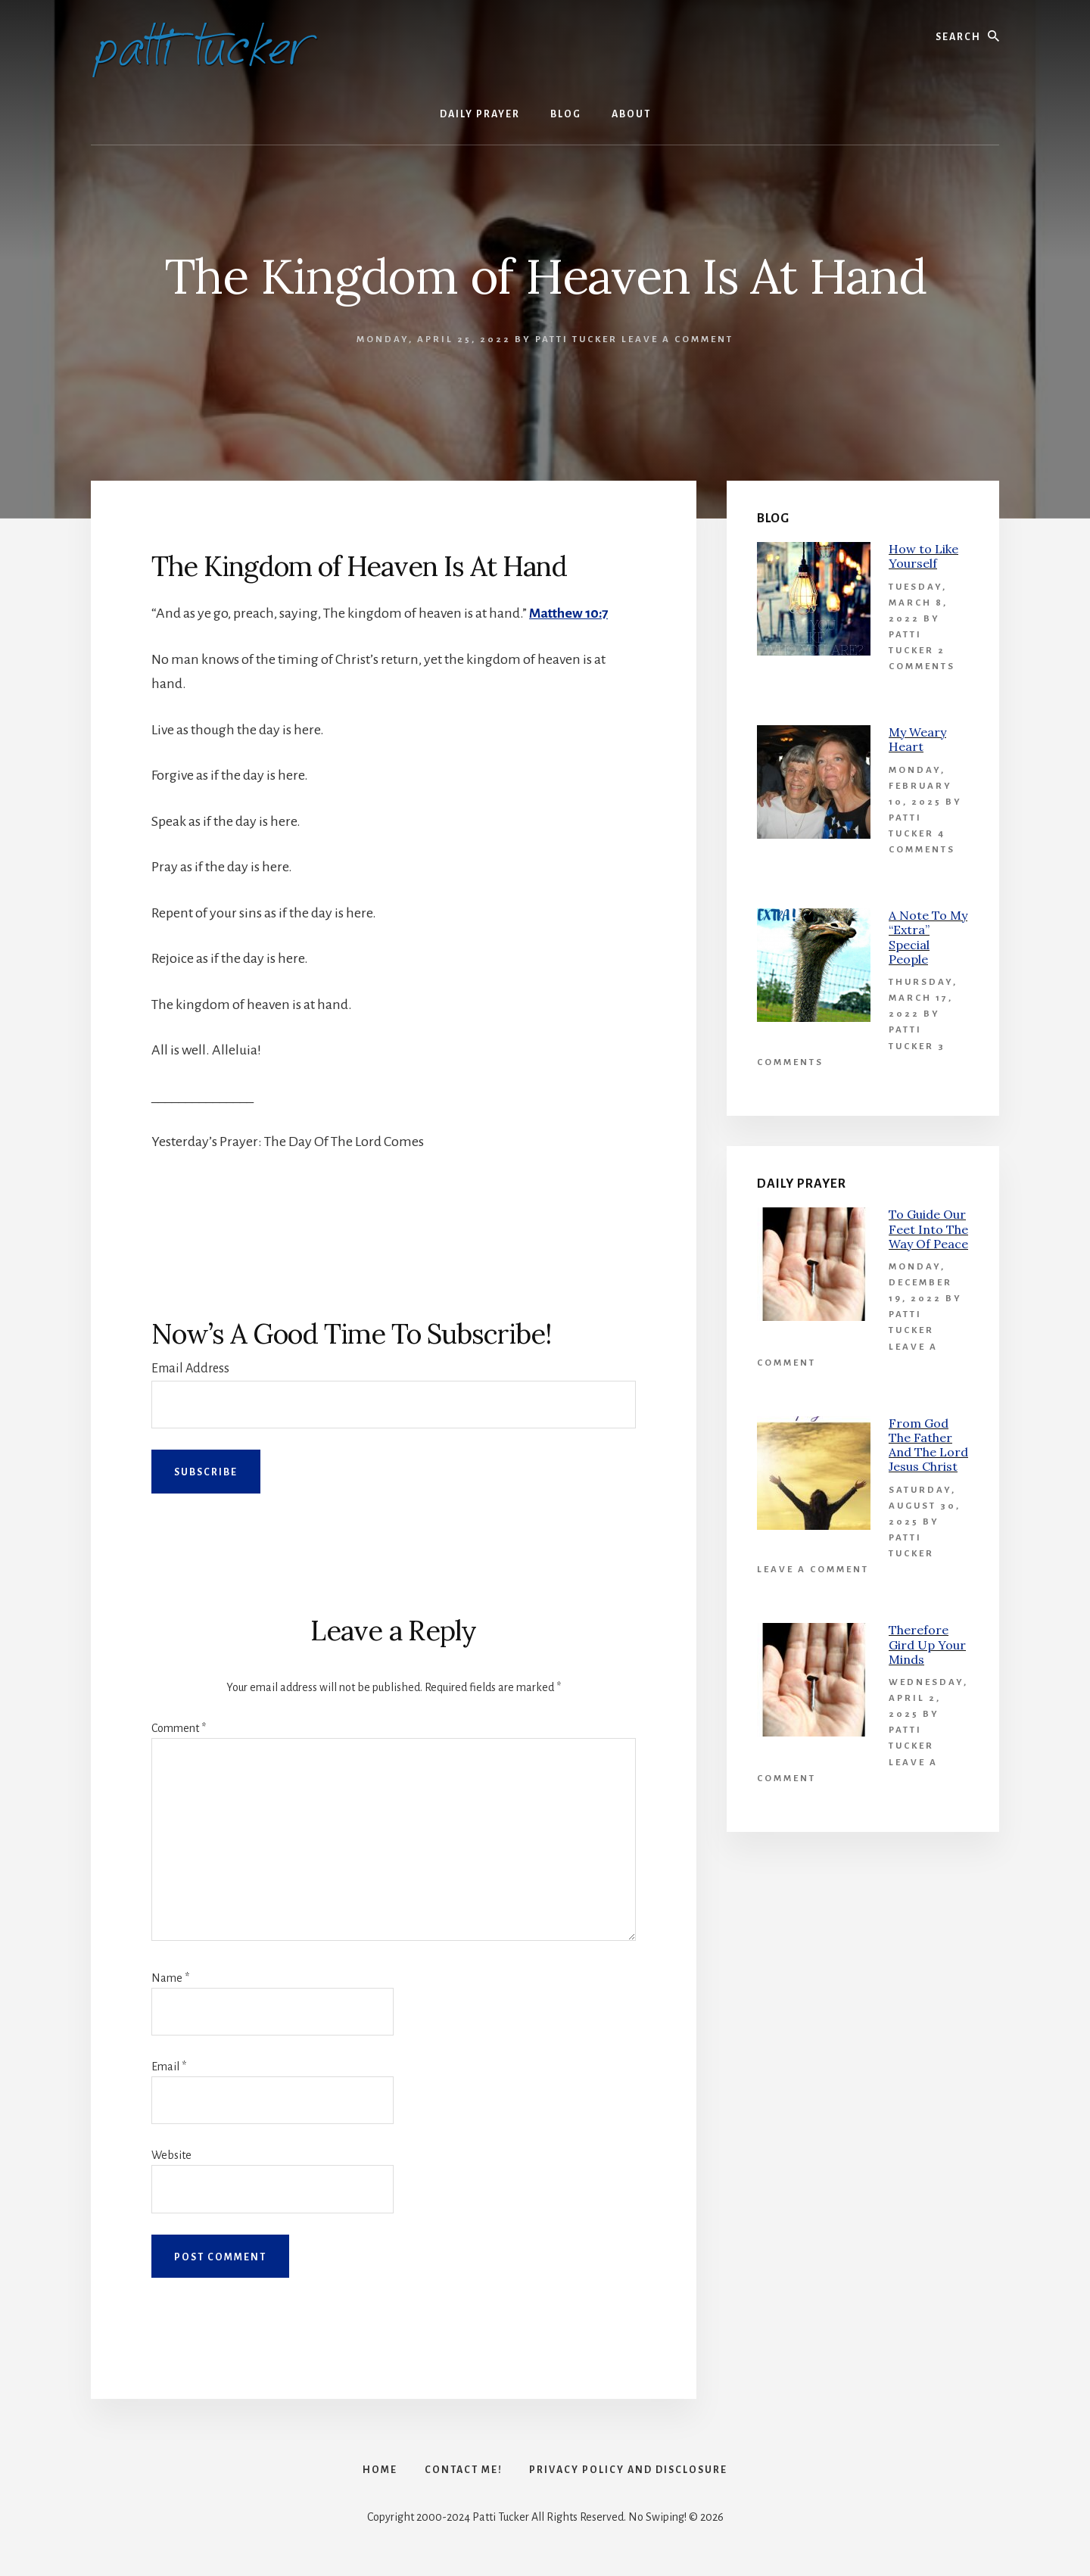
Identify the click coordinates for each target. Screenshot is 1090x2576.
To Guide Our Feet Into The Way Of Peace (928, 1229)
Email (168, 2066)
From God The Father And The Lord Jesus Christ (928, 1445)
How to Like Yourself (923, 556)
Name (170, 1978)
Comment (178, 1728)
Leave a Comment (677, 339)
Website (171, 2155)
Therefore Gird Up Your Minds (927, 1644)
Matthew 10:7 (570, 613)
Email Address (190, 1368)
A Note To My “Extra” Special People (928, 937)
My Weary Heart (917, 739)
